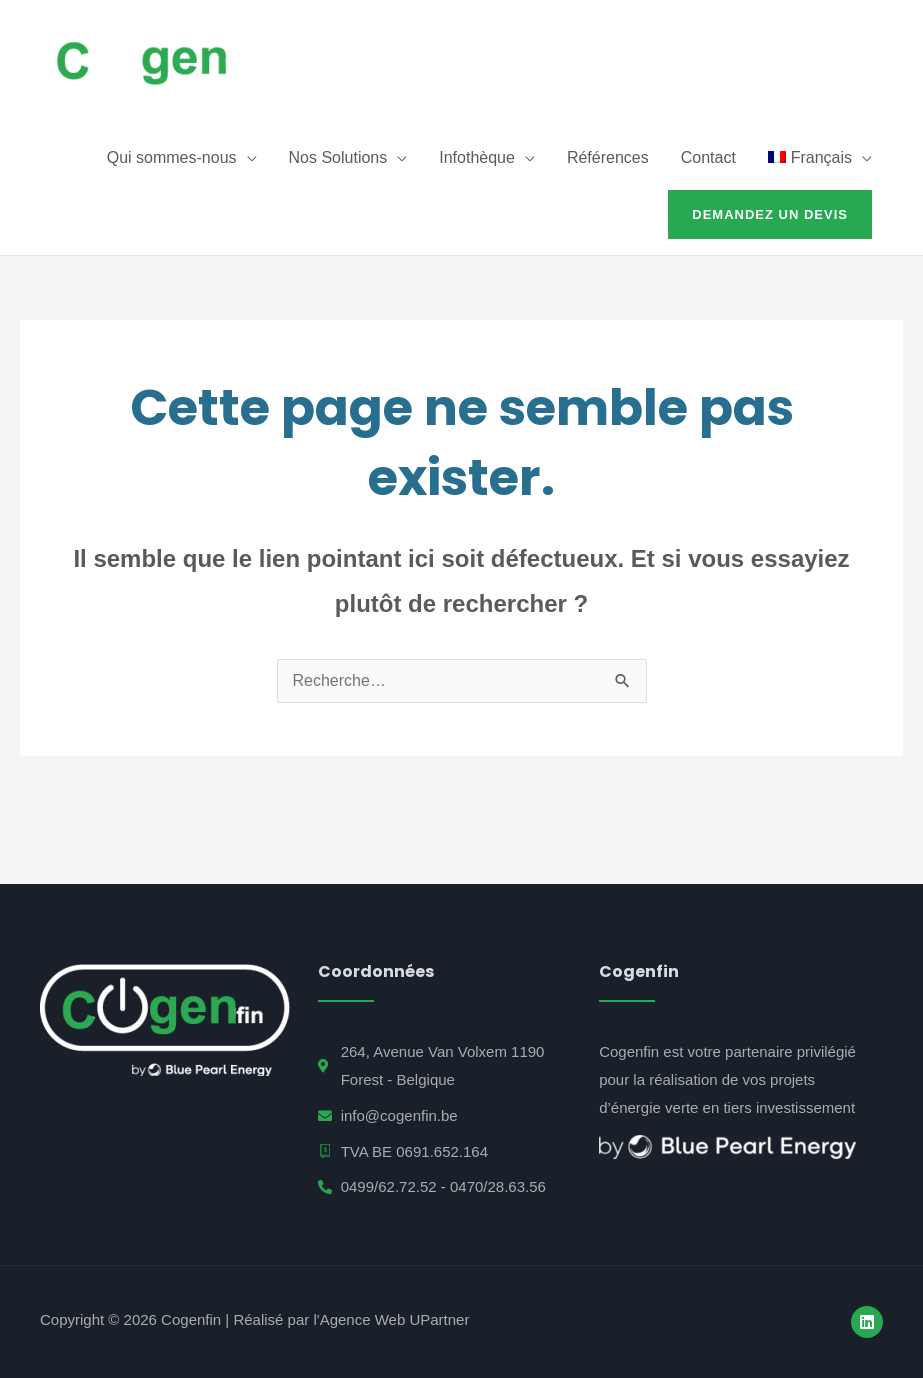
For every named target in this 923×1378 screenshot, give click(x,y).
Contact (708, 157)
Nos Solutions (338, 157)
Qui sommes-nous (172, 157)
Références (608, 157)
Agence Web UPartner (395, 1319)
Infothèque (477, 157)
